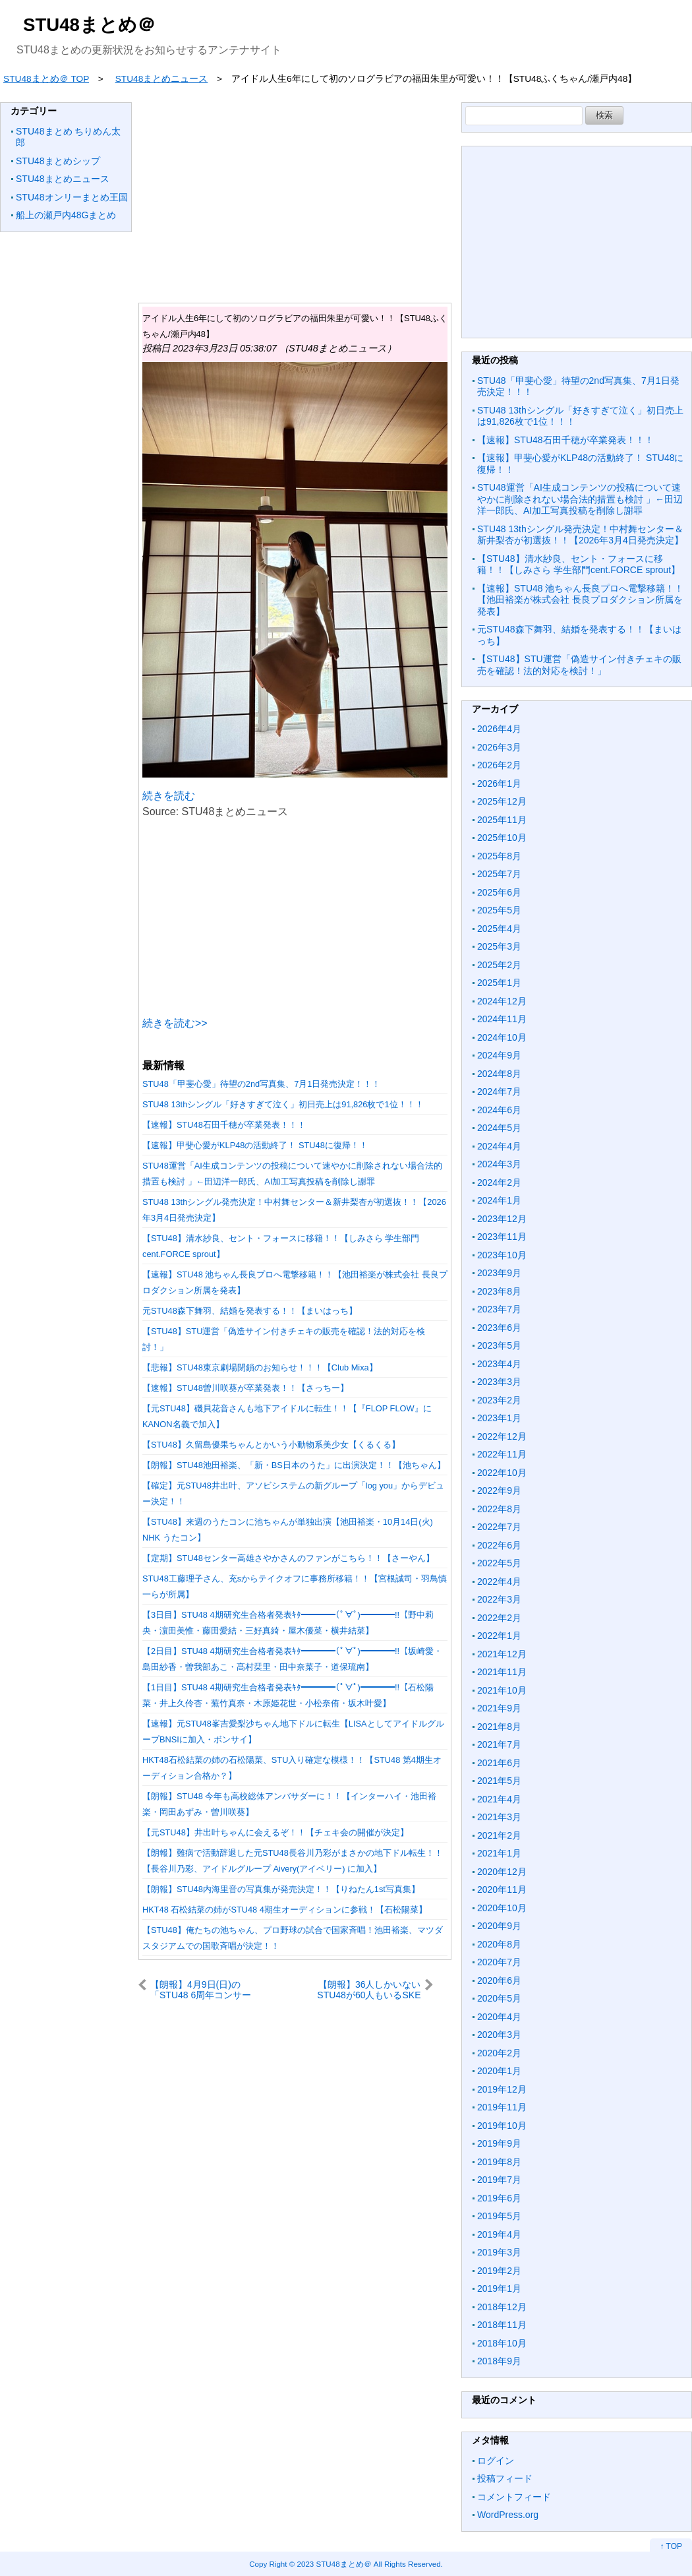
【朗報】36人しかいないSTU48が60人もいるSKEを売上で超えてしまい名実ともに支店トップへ (365, 1989)
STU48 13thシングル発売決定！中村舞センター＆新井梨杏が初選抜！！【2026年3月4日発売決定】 (580, 535)
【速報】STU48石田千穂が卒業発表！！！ (224, 1125)
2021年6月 (499, 1763)
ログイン (495, 2460)
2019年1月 (499, 2288)
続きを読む (168, 795)
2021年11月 (502, 1672)
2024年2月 (499, 1182)
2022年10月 (502, 1472)
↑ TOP (671, 2546)
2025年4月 (499, 928)
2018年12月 (502, 2307)
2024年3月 (499, 1164)
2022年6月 (499, 1545)
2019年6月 (499, 2198)
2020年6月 (499, 1980)
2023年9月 (499, 1273)
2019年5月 (499, 2216)
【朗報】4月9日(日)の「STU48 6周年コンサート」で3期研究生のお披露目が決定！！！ (203, 1989)
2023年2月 (499, 1400)
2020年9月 (499, 1925)
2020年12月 (502, 1871)
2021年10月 (502, 1690)
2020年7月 (499, 1962)
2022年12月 (502, 1436)
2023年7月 (499, 1309)
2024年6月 (499, 1110)
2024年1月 (499, 1200)
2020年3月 (499, 2034)
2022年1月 (499, 1635)
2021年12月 (502, 1654)
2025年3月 (499, 946)
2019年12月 (502, 2089)
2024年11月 (502, 1019)
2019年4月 (499, 2234)
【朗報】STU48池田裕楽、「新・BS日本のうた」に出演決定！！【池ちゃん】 (294, 1465)
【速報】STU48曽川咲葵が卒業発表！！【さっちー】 (245, 1388)
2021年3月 (499, 1817)
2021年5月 (499, 1780)
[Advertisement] (294, 194)
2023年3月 (499, 1381)
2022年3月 (499, 1599)
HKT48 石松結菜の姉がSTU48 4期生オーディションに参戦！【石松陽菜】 (284, 1910)
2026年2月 (499, 765)
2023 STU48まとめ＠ (334, 2564)
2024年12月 (502, 1001)
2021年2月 (499, 1835)
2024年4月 (499, 1146)
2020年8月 (499, 1944)
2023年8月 (499, 1291)
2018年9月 (499, 2361)
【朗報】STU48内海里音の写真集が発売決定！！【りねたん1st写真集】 (281, 1889)
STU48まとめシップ (58, 161)
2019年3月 (499, 2252)
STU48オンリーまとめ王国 (72, 197)
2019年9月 (499, 2143)
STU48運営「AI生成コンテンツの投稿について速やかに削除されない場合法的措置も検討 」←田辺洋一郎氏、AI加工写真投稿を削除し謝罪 (580, 499)
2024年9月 (499, 1055)
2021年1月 (499, 1853)
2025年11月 (502, 819)
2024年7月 (499, 1091)
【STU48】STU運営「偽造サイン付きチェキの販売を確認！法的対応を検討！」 (579, 665)
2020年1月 (499, 2071)
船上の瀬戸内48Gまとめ (66, 215)
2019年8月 (499, 2162)
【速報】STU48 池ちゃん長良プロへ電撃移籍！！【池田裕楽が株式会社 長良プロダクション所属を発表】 (580, 600)
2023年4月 (499, 1364)
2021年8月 (499, 1726)
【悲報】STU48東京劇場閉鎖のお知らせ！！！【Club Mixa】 (260, 1367)
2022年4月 (499, 1581)
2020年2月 (499, 2053)
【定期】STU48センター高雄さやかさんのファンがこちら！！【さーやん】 (288, 1558)
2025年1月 (499, 982)
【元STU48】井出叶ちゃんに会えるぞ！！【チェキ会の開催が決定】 (275, 1832)
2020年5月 (499, 1998)
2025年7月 (499, 874)
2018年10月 (502, 2343)
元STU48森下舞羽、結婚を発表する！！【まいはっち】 (249, 1311)
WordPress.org (507, 2514)
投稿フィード (505, 2478)
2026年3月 (499, 747)
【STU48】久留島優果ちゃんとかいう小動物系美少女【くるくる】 (271, 1445)
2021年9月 (499, 1708)
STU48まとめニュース (62, 178)
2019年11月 (502, 2107)
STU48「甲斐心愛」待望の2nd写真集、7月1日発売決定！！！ (261, 1084)
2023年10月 (502, 1255)
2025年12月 (502, 801)
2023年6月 (499, 1327)
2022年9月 (499, 1490)
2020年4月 (499, 2016)
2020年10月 (502, 1908)
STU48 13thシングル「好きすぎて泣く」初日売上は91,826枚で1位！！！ (283, 1104)
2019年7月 (499, 2179)
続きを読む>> (175, 1023)
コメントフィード (514, 2497)
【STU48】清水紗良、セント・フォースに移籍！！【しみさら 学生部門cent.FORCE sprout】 (578, 564)
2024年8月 (499, 1073)
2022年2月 (499, 1617)
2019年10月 (502, 2125)
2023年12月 (502, 1218)
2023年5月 (499, 1345)
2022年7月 (499, 1526)
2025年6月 (499, 892)
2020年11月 (502, 1889)
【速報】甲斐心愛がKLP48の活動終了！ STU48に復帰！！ (255, 1145)
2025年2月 (499, 965)
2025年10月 (502, 837)
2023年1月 (499, 1418)
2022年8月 (499, 1509)
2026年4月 (499, 728)
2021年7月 (499, 1744)
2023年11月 (502, 1236)
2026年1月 (499, 783)
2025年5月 (499, 910)
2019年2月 (499, 2270)
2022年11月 (502, 1454)
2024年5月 (499, 1127)
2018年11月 (502, 2324)
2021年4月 (499, 1799)
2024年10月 (502, 1037)
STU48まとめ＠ (89, 25)
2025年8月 (499, 856)
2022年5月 (499, 1563)
